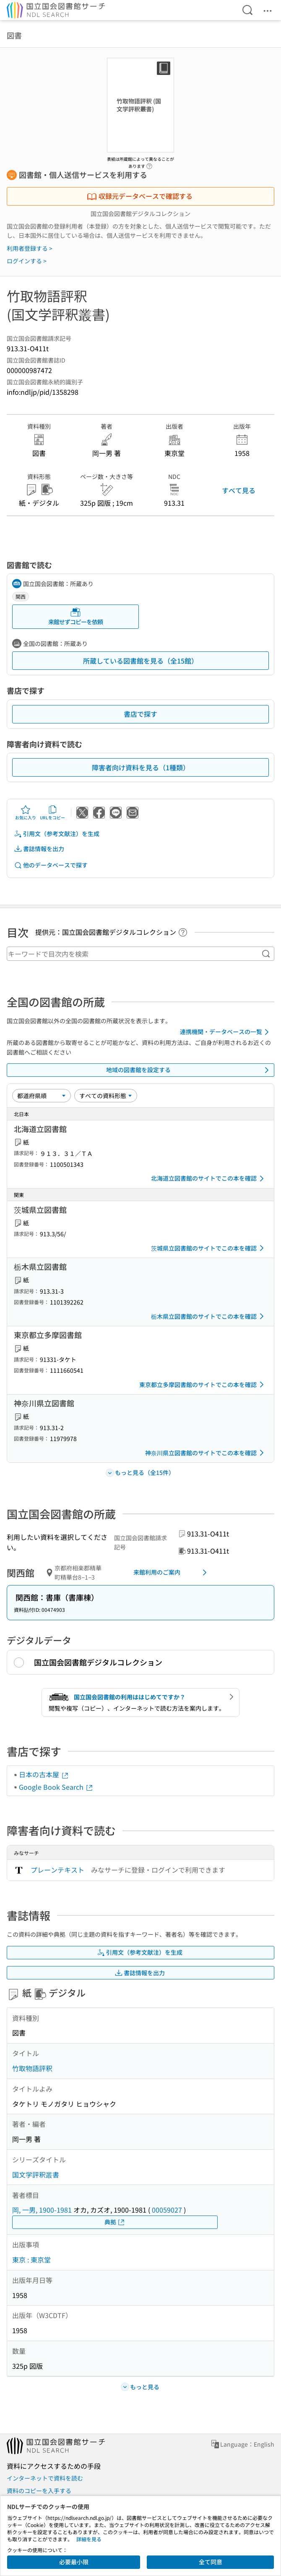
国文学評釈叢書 (35, 2174)
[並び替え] (41, 1095)
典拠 (114, 2222)
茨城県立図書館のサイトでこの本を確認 (209, 1248)
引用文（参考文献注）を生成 (56, 833)
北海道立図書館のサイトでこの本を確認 (209, 1178)
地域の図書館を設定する (189, 1070)
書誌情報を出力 (39, 848)
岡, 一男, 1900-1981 (42, 2210)
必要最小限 (73, 2562)
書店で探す (140, 714)
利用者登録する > (29, 248)
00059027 (167, 2210)
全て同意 (210, 2562)
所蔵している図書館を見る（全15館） (140, 661)
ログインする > (27, 261)
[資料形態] (105, 1095)
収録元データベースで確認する (140, 196)
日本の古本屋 (44, 1774)
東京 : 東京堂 (31, 2259)
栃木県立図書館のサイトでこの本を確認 (209, 1316)
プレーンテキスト (57, 1870)
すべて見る (238, 490)
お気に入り (25, 813)
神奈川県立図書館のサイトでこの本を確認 (206, 1453)
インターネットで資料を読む (45, 2478)
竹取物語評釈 (32, 2068)
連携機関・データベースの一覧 (226, 1032)
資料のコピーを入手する (39, 2490)
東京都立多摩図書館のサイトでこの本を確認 (203, 1384)
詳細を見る (88, 2539)
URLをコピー (52, 813)
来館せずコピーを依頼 (75, 616)
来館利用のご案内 (171, 1572)
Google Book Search (56, 1787)
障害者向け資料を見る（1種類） (141, 767)
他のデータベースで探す (51, 865)
